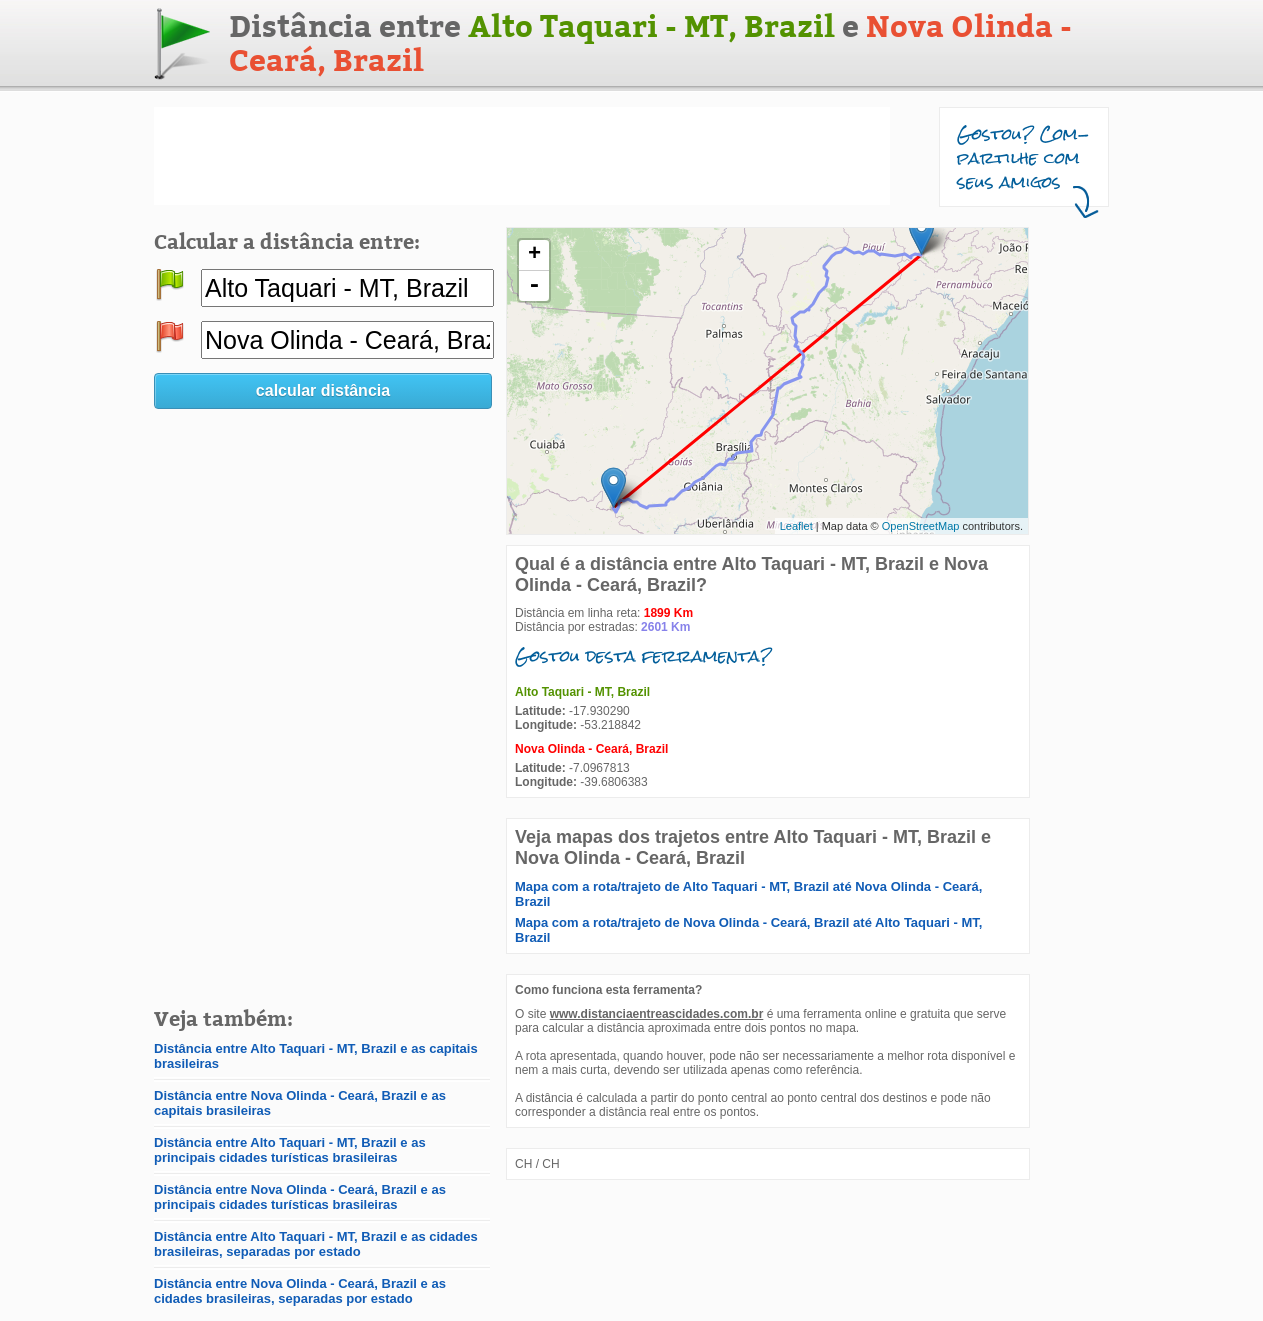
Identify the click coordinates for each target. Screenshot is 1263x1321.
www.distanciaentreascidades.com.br (657, 1014)
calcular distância (323, 390)
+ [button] (534, 255)
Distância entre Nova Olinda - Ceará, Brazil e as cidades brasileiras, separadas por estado (300, 1291)
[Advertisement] (522, 156)
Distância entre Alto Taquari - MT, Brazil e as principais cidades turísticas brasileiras (290, 1150)
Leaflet (796, 526)
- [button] (534, 286)
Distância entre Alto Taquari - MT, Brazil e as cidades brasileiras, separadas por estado (316, 1244)
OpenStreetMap (921, 526)
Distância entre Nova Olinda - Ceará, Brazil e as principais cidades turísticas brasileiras (300, 1197)
